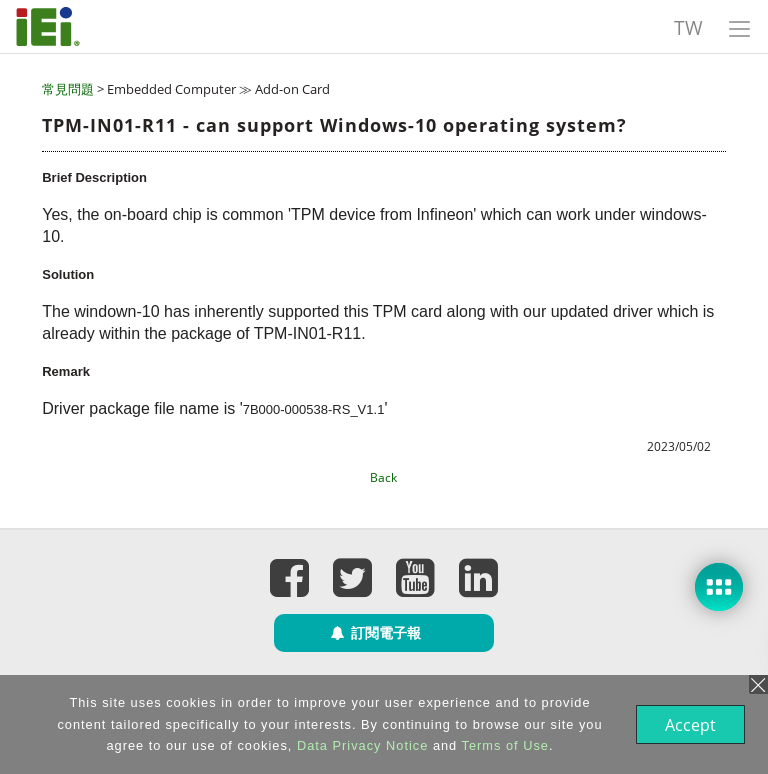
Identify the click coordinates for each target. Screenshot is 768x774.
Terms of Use (503, 745)
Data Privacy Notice (360, 745)
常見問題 (68, 89)
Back (383, 477)
